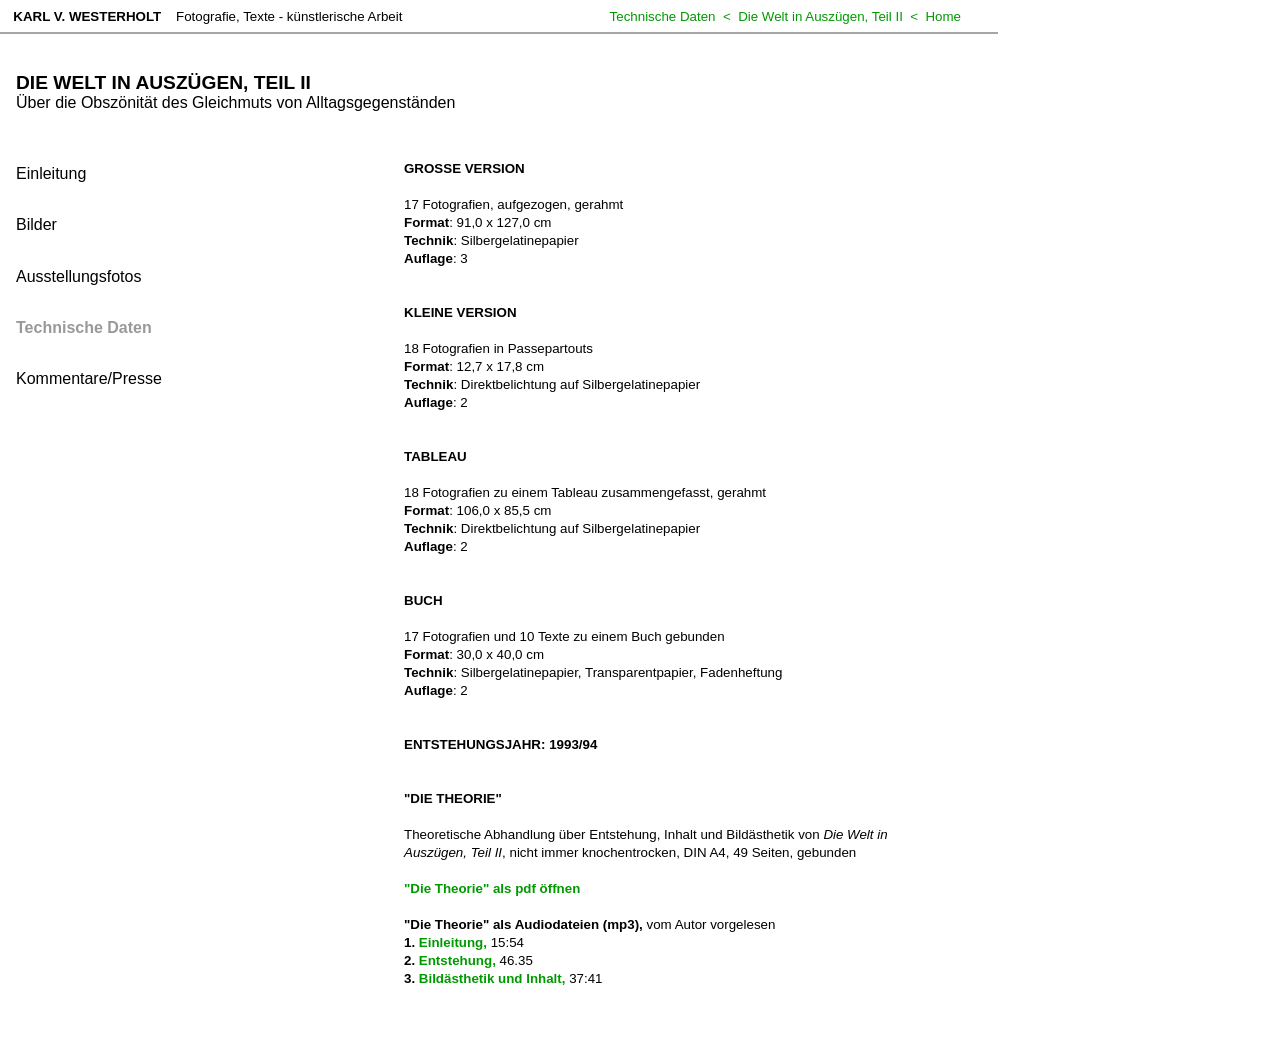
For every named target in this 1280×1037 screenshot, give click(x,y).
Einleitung (51, 173)
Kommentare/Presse (89, 378)
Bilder (36, 224)
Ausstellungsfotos (78, 276)
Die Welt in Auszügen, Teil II (820, 16)
